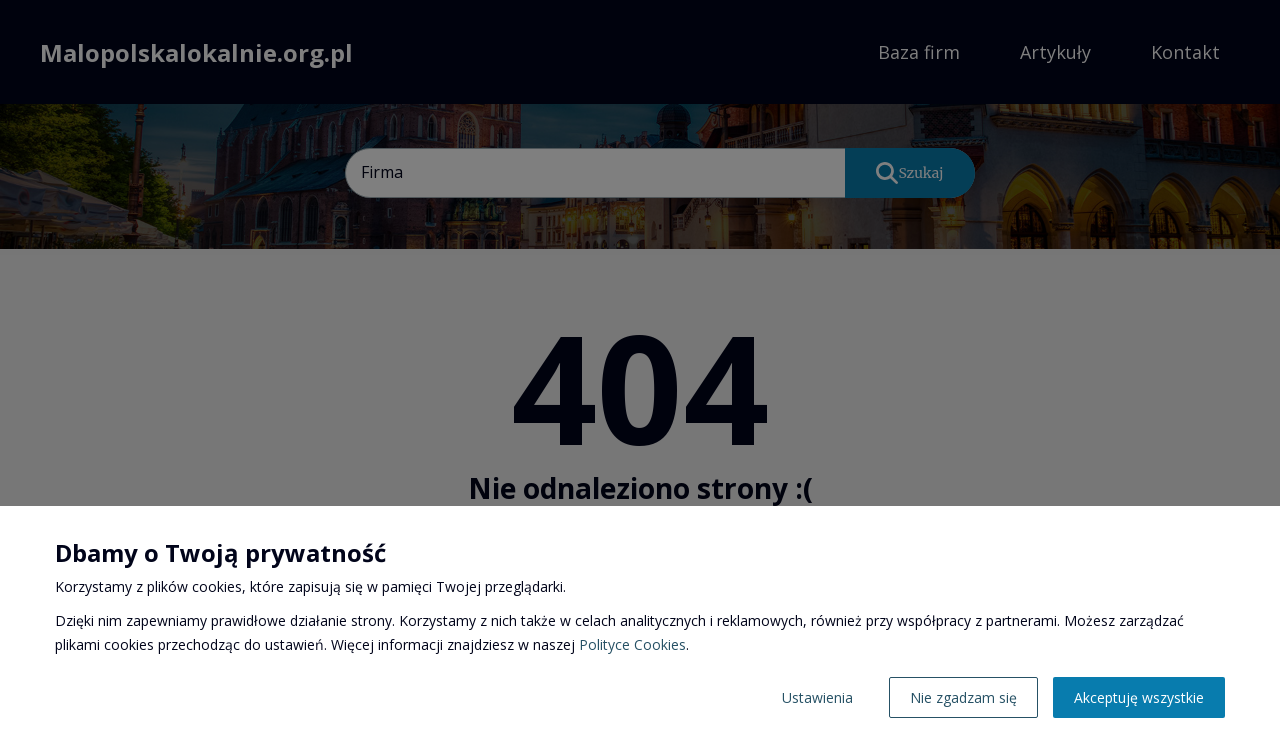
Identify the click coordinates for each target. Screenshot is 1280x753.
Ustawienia (817, 697)
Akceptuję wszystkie (1139, 697)
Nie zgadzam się (963, 697)
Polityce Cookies (632, 644)
